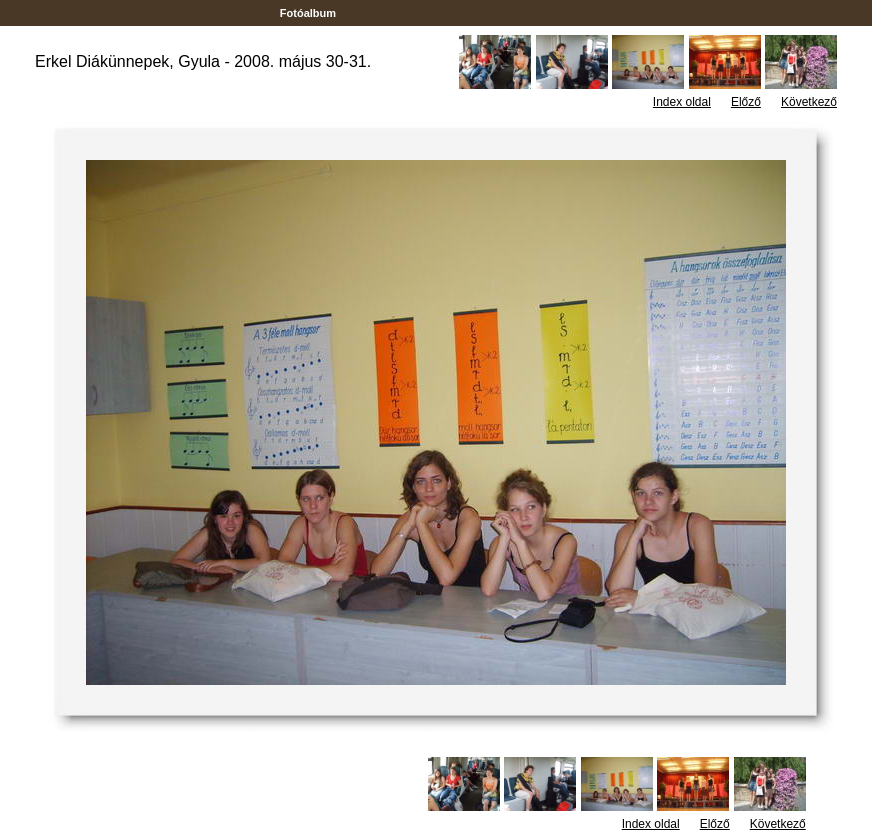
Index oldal (682, 102)
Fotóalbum (308, 13)
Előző (746, 102)
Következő (809, 102)
